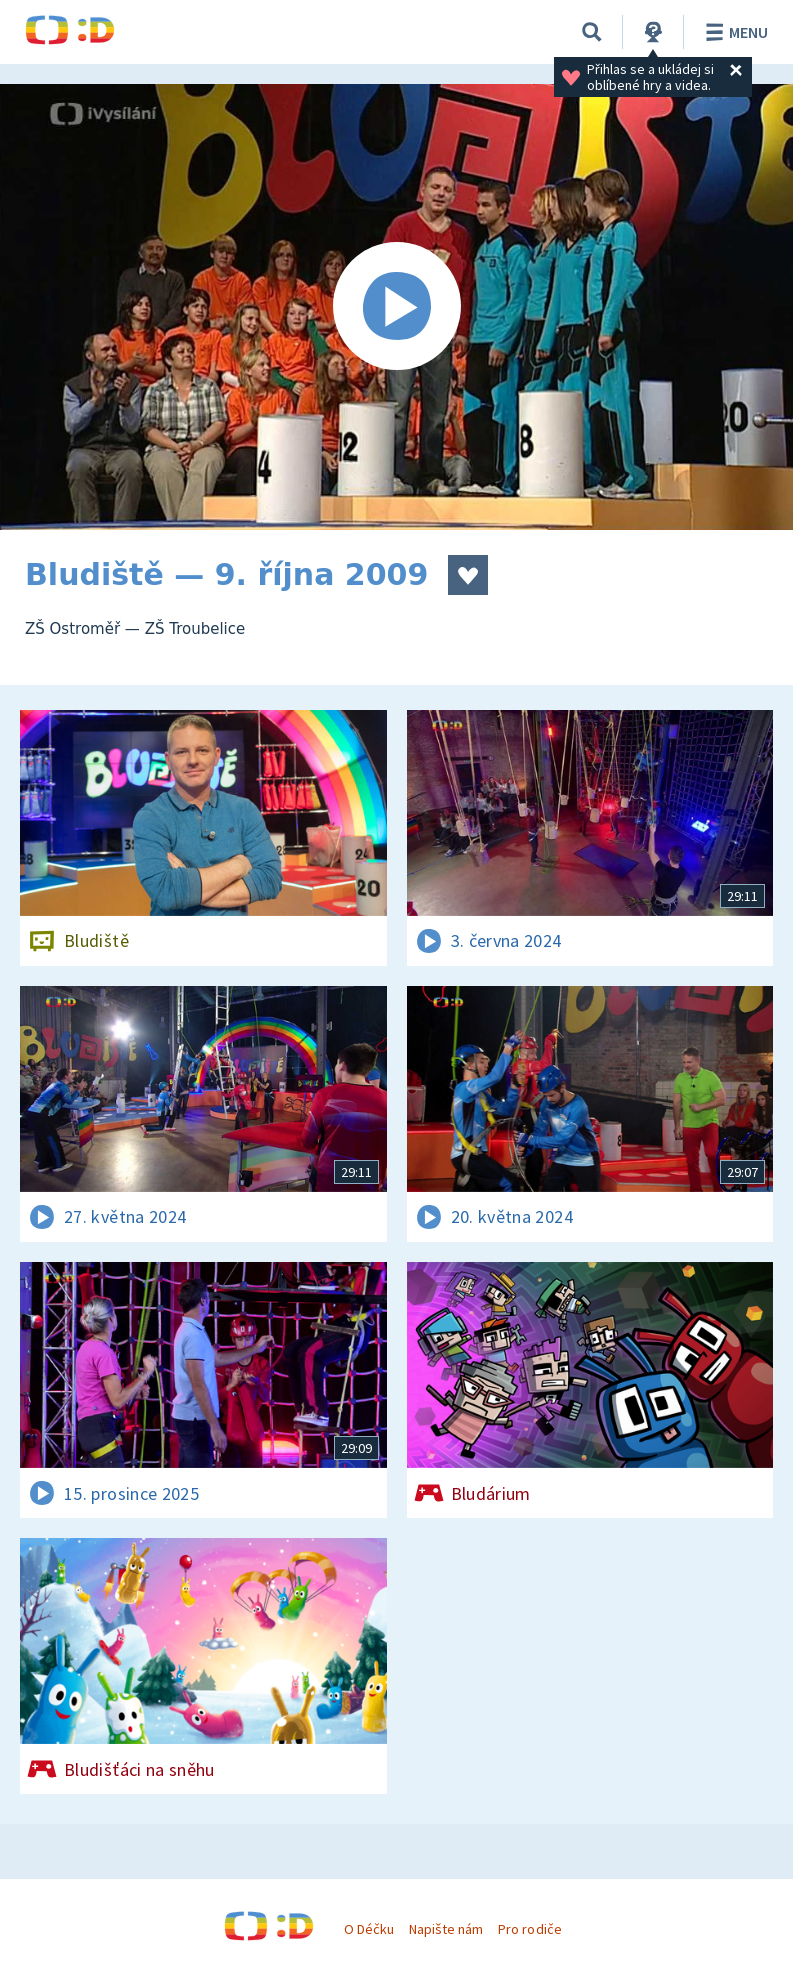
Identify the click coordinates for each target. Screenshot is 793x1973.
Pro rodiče (529, 1929)
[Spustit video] (396, 307)
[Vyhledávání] (592, 32)
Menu (733, 32)
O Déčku (369, 1929)
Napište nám (446, 1929)
